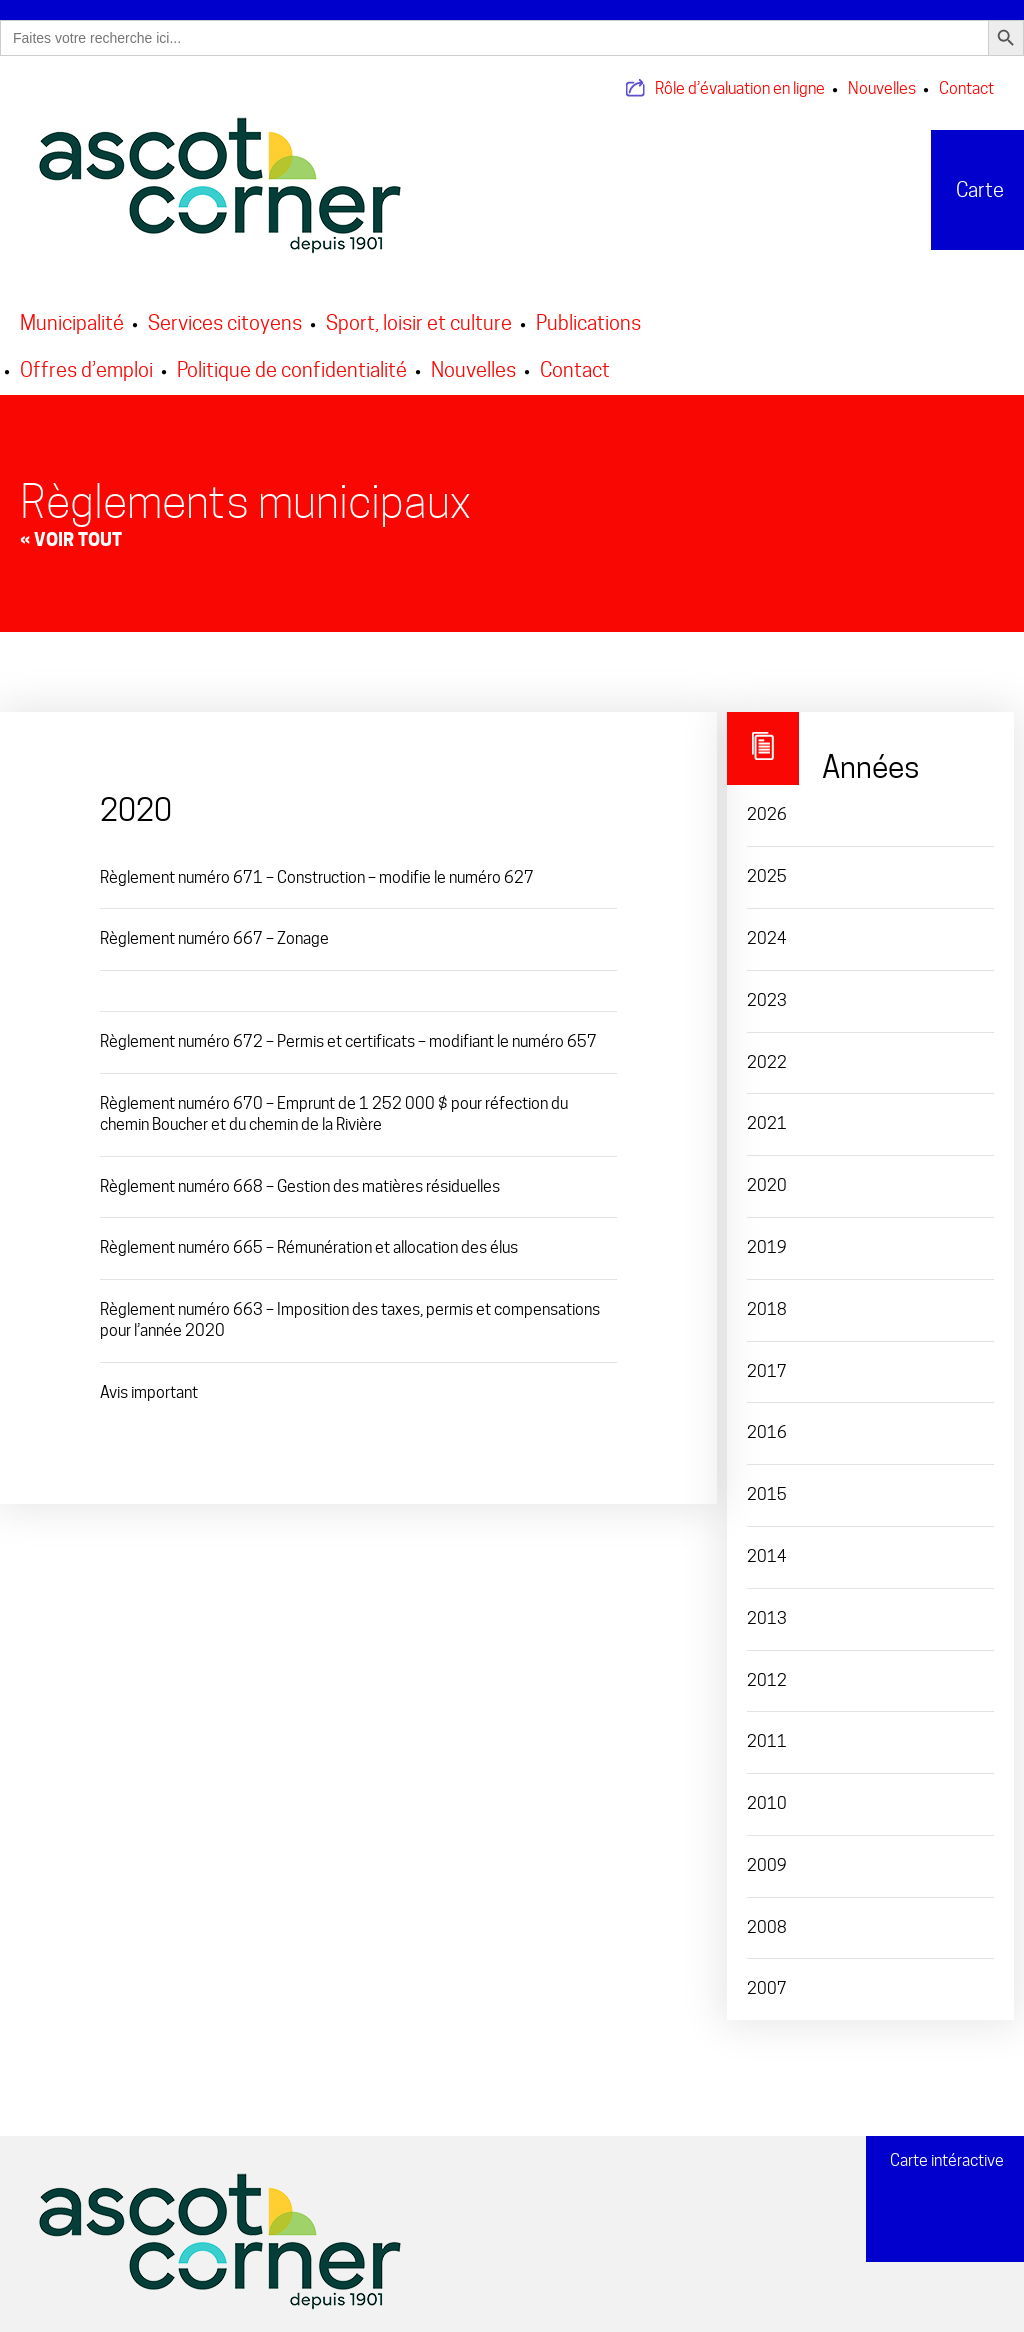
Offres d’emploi (86, 357)
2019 (767, 1235)
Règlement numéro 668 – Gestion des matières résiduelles (300, 1173)
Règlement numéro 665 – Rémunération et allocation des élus (309, 1235)
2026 (767, 802)
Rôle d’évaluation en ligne (740, 76)
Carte (964, 177)
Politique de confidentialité (292, 357)
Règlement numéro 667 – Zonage (214, 926)
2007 (767, 1976)
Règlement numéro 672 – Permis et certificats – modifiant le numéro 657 (348, 1029)
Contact (966, 76)
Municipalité (72, 310)
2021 (767, 1111)
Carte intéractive (945, 2152)
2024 (767, 926)
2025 (767, 864)
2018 (767, 1296)
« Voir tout (71, 526)
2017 (767, 1358)
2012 (767, 1667)
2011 (767, 1729)
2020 (767, 1173)
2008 (767, 1914)
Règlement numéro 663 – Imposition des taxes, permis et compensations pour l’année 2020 (350, 1308)
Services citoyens (225, 310)
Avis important (149, 1379)
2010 (767, 1791)
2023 (767, 987)
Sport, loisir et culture (419, 310)
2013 (767, 1605)
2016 (767, 1420)
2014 (767, 1543)
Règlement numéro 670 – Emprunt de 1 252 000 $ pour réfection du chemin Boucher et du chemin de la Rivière (334, 1102)
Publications (588, 310)
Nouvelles (882, 76)
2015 (767, 1482)
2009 (767, 1852)
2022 (767, 1049)
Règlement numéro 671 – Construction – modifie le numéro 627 (317, 864)
